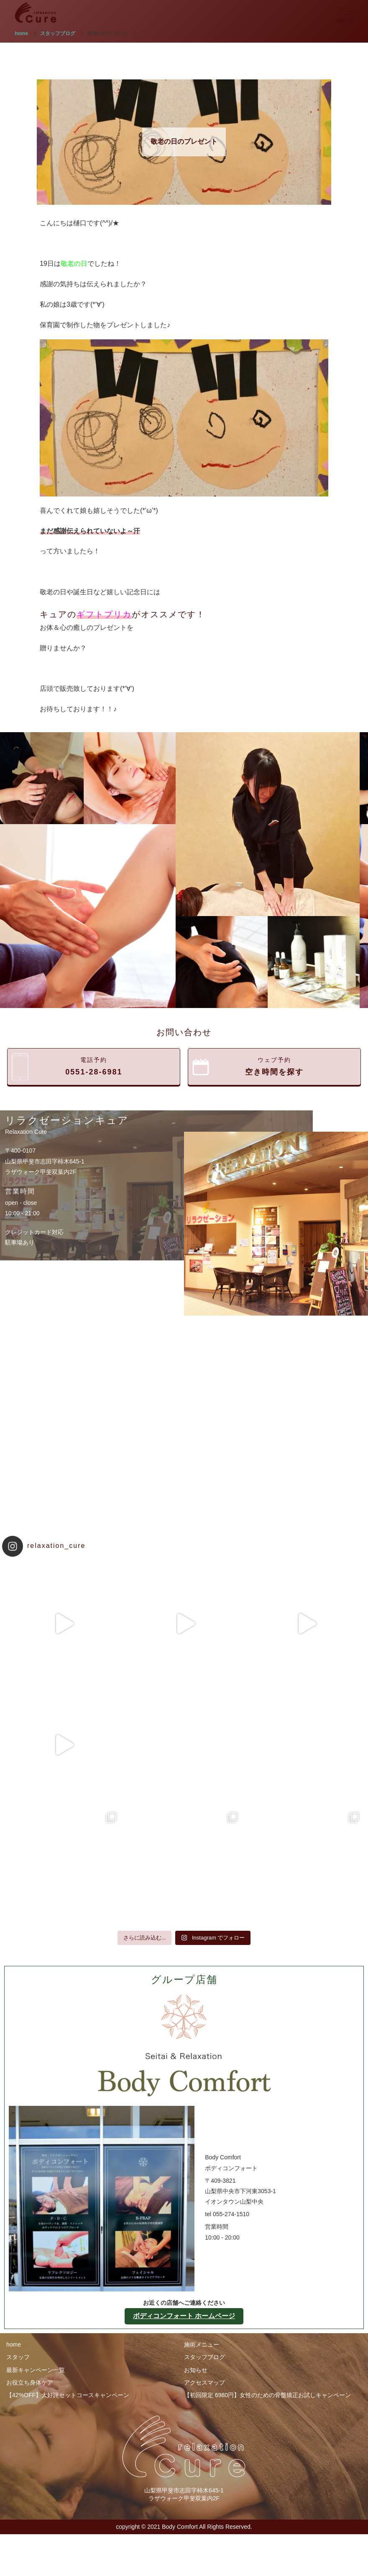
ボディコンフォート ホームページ (184, 2315)
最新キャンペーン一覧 (35, 2370)
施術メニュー (201, 2344)
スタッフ (18, 2357)
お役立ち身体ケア (29, 2382)
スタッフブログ (204, 2357)
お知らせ (195, 2370)
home (13, 2344)
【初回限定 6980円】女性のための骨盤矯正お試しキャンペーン (267, 2395)
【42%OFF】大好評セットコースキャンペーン (67, 2395)
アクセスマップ (204, 2382)
